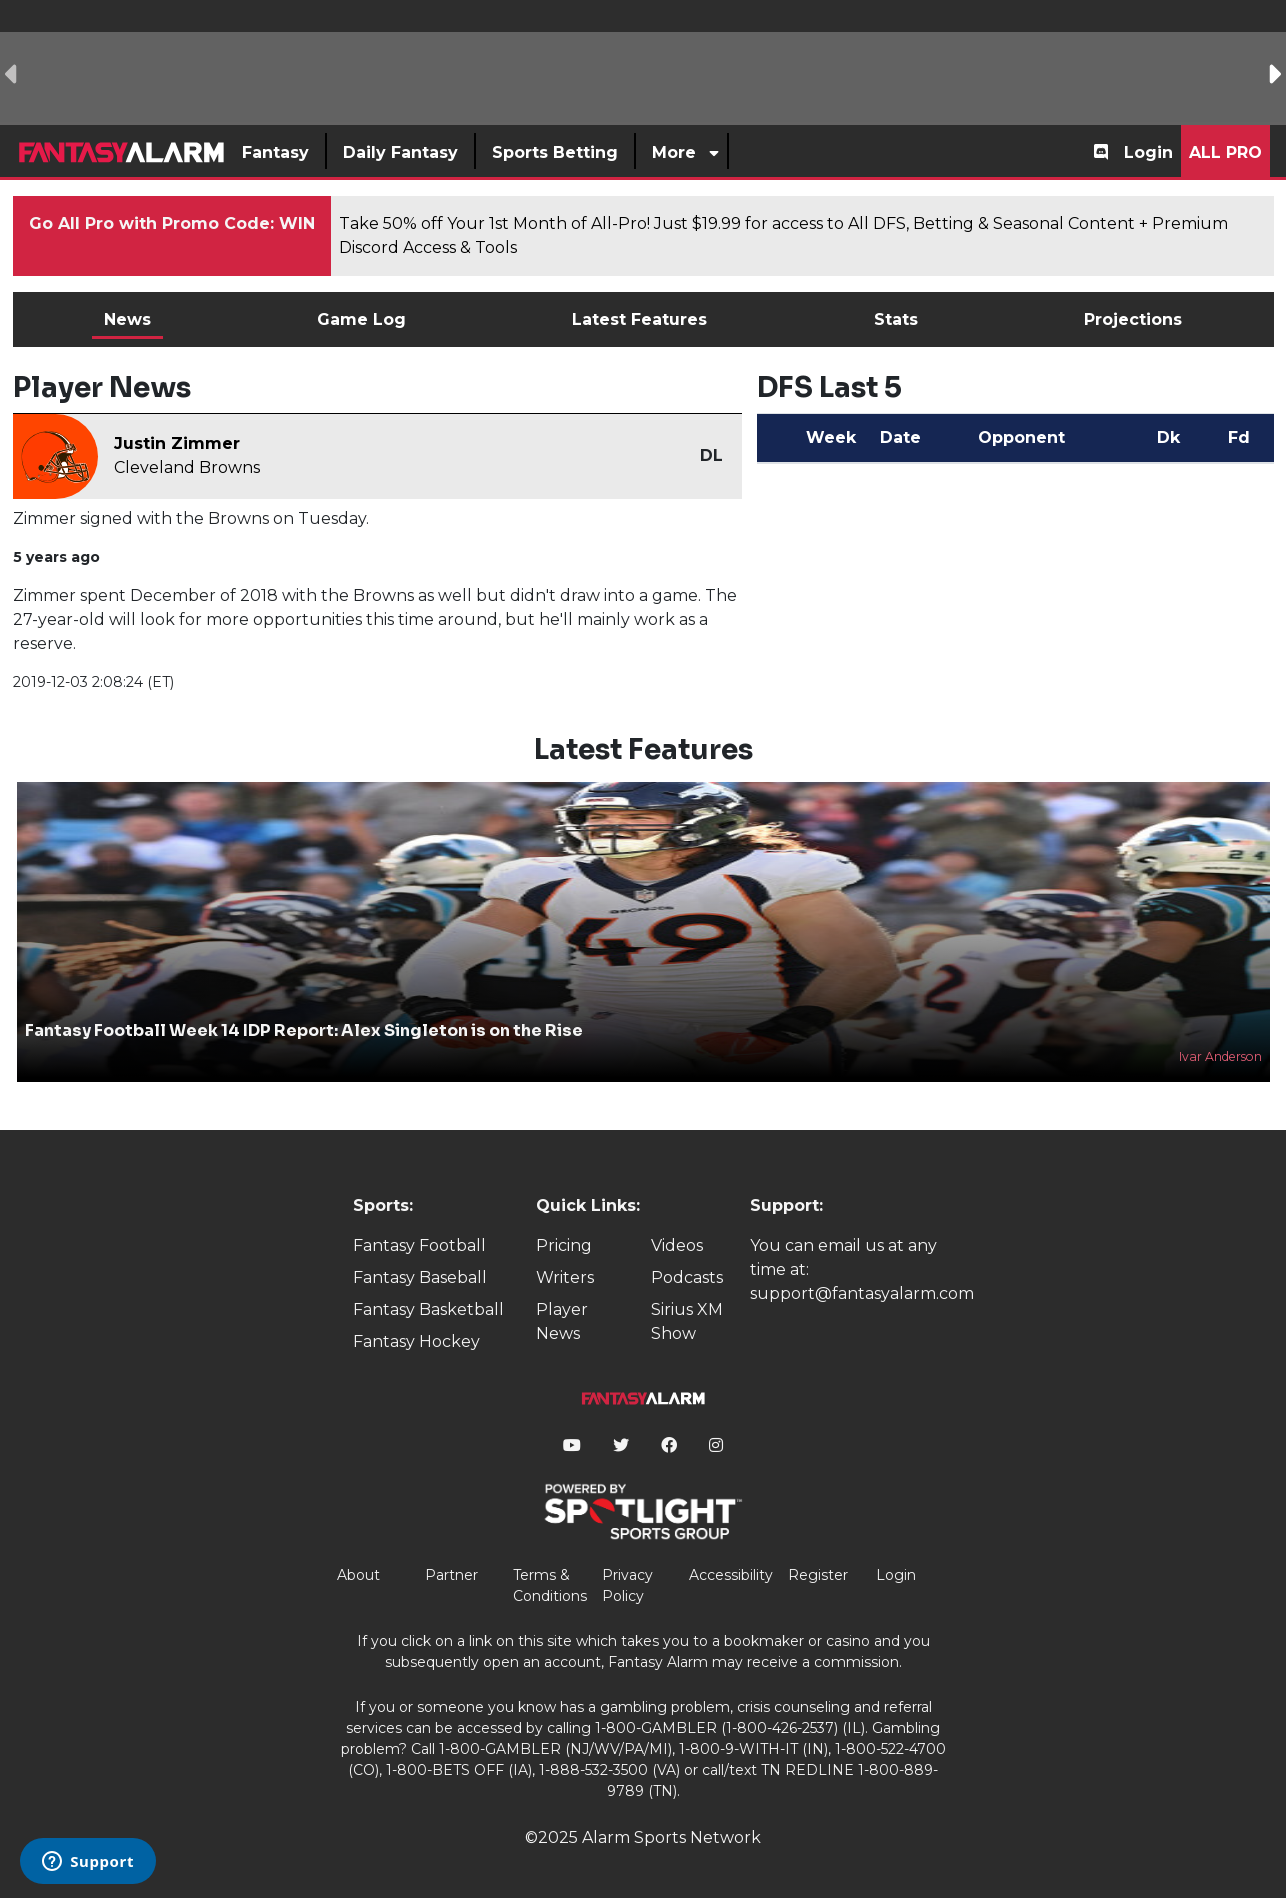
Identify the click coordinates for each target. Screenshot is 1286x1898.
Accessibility (731, 1575)
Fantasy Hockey (416, 1341)
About (358, 1575)
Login (1148, 152)
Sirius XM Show (687, 1321)
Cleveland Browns (187, 467)
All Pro (1225, 152)
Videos (677, 1245)
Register (818, 1575)
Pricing (564, 1245)
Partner (451, 1575)
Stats (896, 319)
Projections (1133, 319)
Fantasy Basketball (428, 1309)
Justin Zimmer (177, 443)
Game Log (361, 319)
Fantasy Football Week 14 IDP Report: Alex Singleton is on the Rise (304, 1030)
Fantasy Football (419, 1245)
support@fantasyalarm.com (862, 1293)
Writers (565, 1277)
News (127, 319)
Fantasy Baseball (420, 1277)
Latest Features (639, 319)
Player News (562, 1321)
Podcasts (687, 1277)
